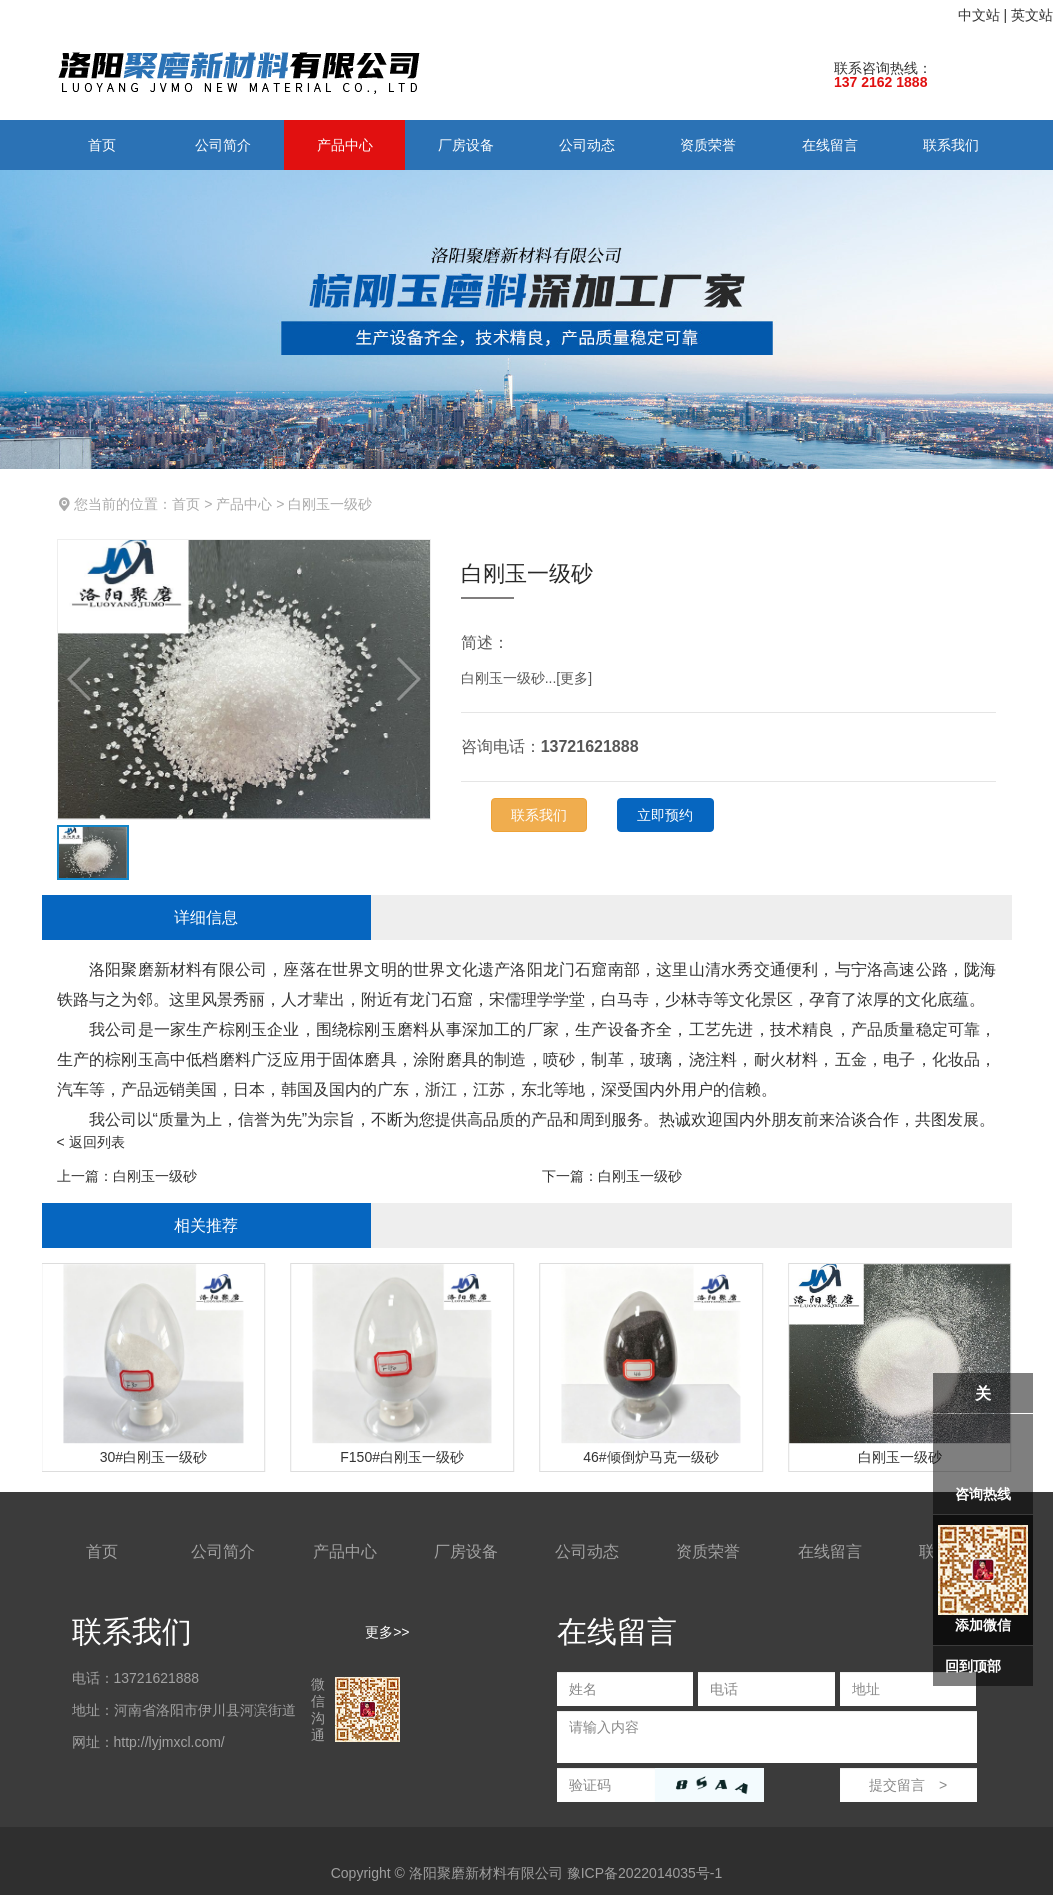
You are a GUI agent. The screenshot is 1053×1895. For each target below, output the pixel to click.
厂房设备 (466, 145)
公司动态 (587, 145)
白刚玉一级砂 (330, 504)
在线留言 (830, 145)
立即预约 (665, 815)
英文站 (1032, 15)
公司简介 (223, 145)
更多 (574, 678)
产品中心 (345, 145)
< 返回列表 (91, 1142)
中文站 (979, 15)
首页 (102, 145)
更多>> (387, 1632)
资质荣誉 (708, 145)
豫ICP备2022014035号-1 (645, 1873)
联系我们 (951, 145)
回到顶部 (973, 1666)
